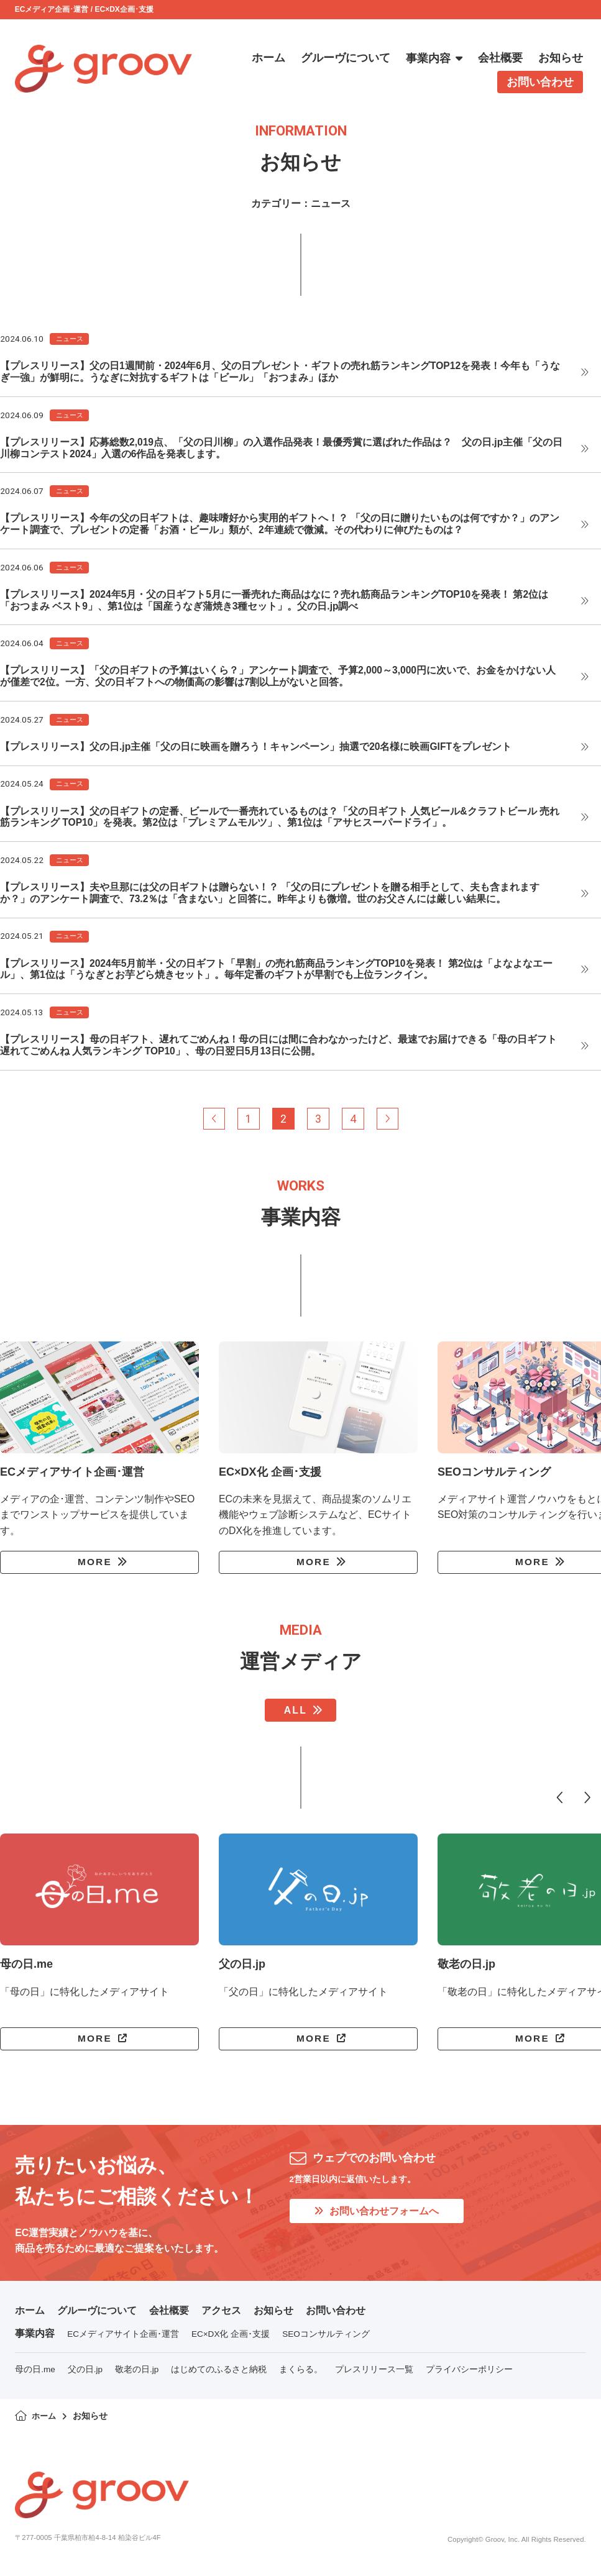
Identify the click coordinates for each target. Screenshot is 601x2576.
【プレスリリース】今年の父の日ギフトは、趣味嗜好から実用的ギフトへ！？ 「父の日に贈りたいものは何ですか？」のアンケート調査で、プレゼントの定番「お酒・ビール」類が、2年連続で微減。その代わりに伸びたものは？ (279, 525)
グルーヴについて (97, 2317)
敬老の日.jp (136, 2376)
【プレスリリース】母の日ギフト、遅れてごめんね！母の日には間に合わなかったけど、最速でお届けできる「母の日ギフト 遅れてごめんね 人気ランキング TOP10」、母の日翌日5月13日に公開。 (278, 1049)
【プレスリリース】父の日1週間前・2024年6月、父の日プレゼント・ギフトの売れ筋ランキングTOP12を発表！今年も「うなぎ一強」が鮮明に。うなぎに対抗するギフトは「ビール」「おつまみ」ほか (280, 372)
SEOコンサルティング (326, 2340)
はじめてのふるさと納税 (219, 2376)
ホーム (30, 2317)
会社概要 (169, 2317)
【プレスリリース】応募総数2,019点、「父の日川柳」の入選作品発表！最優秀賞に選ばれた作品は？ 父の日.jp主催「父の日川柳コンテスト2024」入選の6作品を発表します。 (281, 448)
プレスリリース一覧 (374, 2376)
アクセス (221, 2317)
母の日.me (35, 2376)
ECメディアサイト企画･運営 (123, 2340)
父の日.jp (85, 2376)
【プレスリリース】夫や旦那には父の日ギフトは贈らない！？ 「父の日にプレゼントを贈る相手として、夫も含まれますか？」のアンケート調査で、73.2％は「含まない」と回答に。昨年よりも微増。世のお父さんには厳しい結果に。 (269, 896)
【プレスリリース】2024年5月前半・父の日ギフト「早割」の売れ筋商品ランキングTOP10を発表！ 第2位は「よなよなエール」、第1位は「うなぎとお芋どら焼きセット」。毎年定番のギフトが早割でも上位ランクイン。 (277, 972)
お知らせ (273, 2317)
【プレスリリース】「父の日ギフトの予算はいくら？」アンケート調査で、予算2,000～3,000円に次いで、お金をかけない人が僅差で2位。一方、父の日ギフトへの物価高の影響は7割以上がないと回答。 (278, 678)
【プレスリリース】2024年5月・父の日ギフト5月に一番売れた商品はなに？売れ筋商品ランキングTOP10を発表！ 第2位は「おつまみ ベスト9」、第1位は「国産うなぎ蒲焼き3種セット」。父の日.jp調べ (274, 601)
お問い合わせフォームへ (376, 2217)
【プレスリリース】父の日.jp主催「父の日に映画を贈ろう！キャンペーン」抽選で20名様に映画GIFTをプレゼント (256, 748)
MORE (94, 1567)
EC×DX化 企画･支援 (230, 2340)
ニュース (69, 338)
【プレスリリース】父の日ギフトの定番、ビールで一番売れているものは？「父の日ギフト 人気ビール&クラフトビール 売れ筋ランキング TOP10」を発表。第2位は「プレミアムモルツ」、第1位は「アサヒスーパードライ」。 (279, 819)
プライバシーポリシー (469, 2376)
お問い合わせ (335, 2317)
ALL (295, 1715)
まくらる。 (301, 2376)
